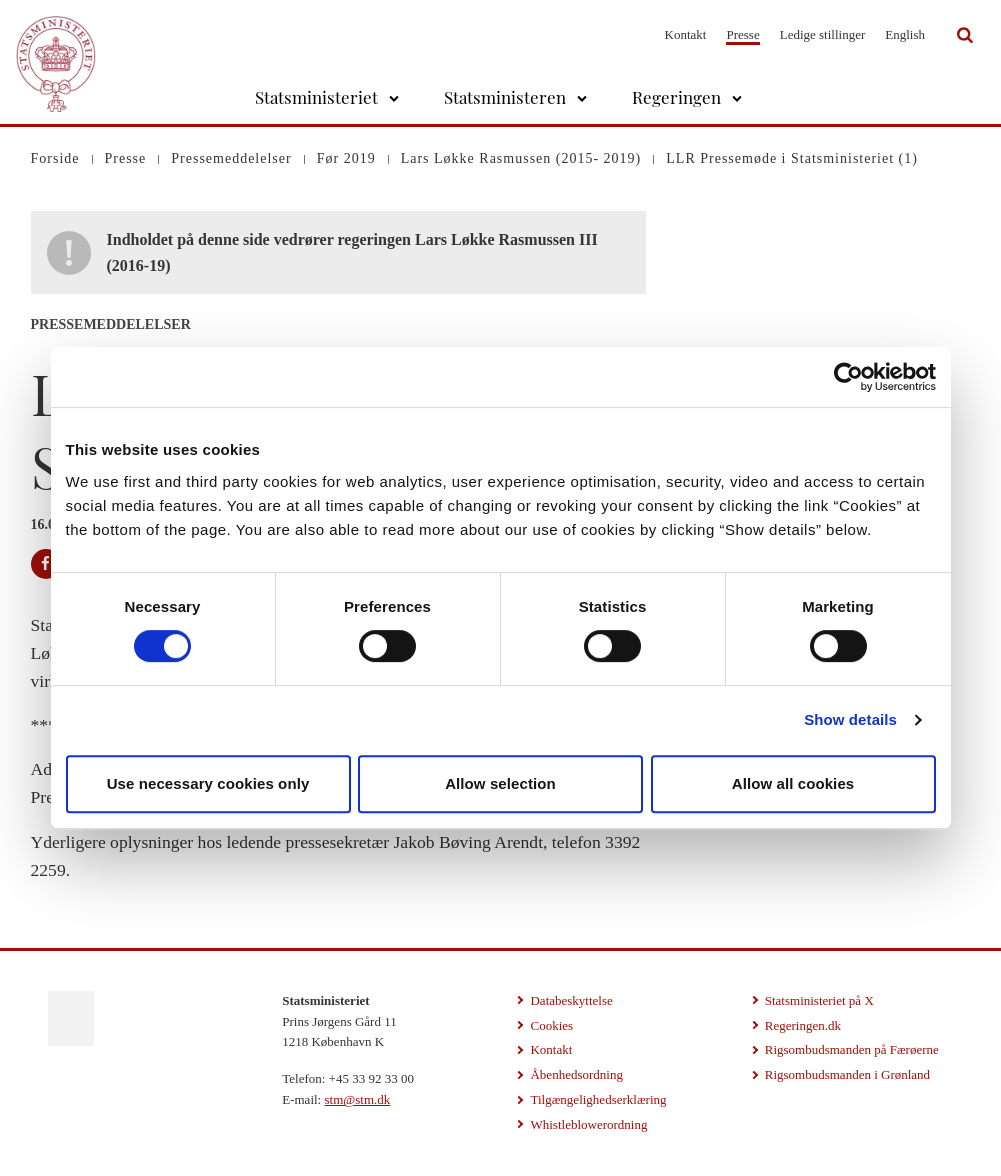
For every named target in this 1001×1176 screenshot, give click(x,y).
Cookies (551, 1025)
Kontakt (686, 34)
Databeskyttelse (571, 1000)
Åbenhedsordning (576, 1074)
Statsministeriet (316, 97)
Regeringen (676, 97)
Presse (742, 34)
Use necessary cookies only (208, 783)
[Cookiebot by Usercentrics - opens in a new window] (848, 377)
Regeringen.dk (803, 1025)
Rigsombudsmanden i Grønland (847, 1074)
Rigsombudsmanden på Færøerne (852, 1049)
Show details (850, 719)
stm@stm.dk (357, 1099)
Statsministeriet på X (819, 1000)
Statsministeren (505, 97)
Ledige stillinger (823, 34)
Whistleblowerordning (588, 1124)
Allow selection (500, 783)
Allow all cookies (793, 783)
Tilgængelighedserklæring (598, 1099)
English (905, 34)
